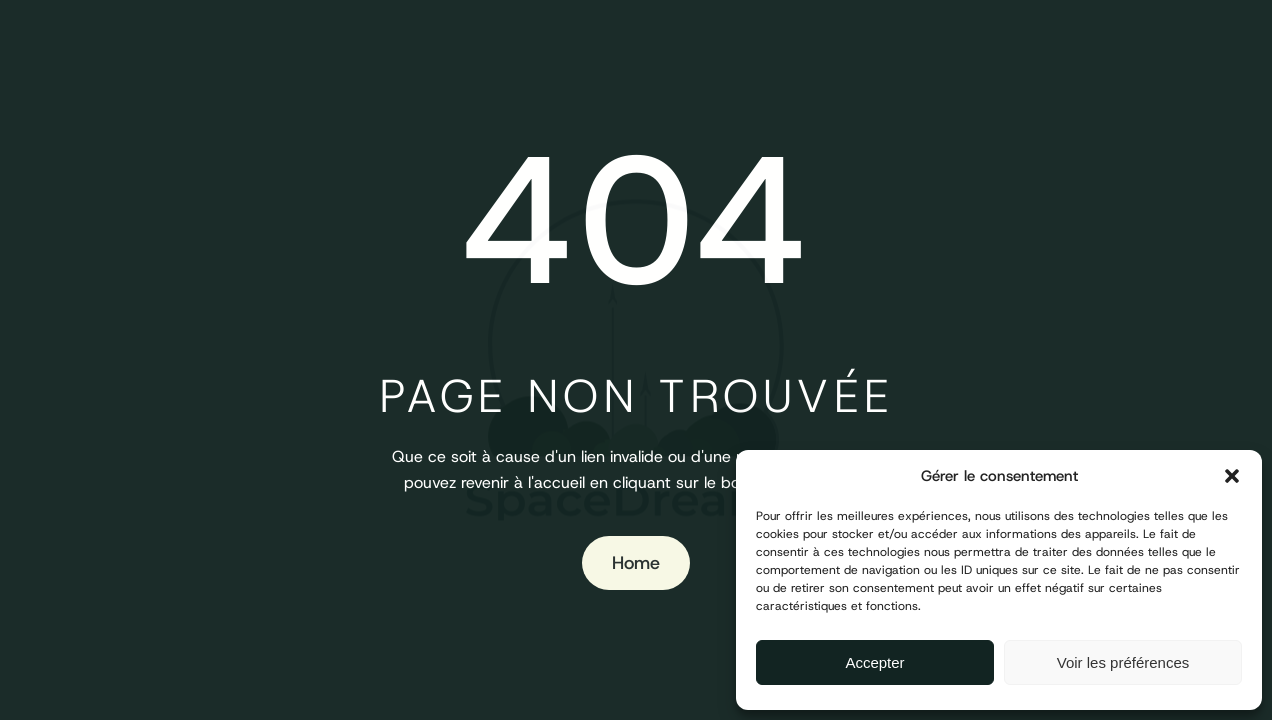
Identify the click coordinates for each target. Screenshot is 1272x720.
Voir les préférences (1123, 662)
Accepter (874, 662)
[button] (1232, 476)
